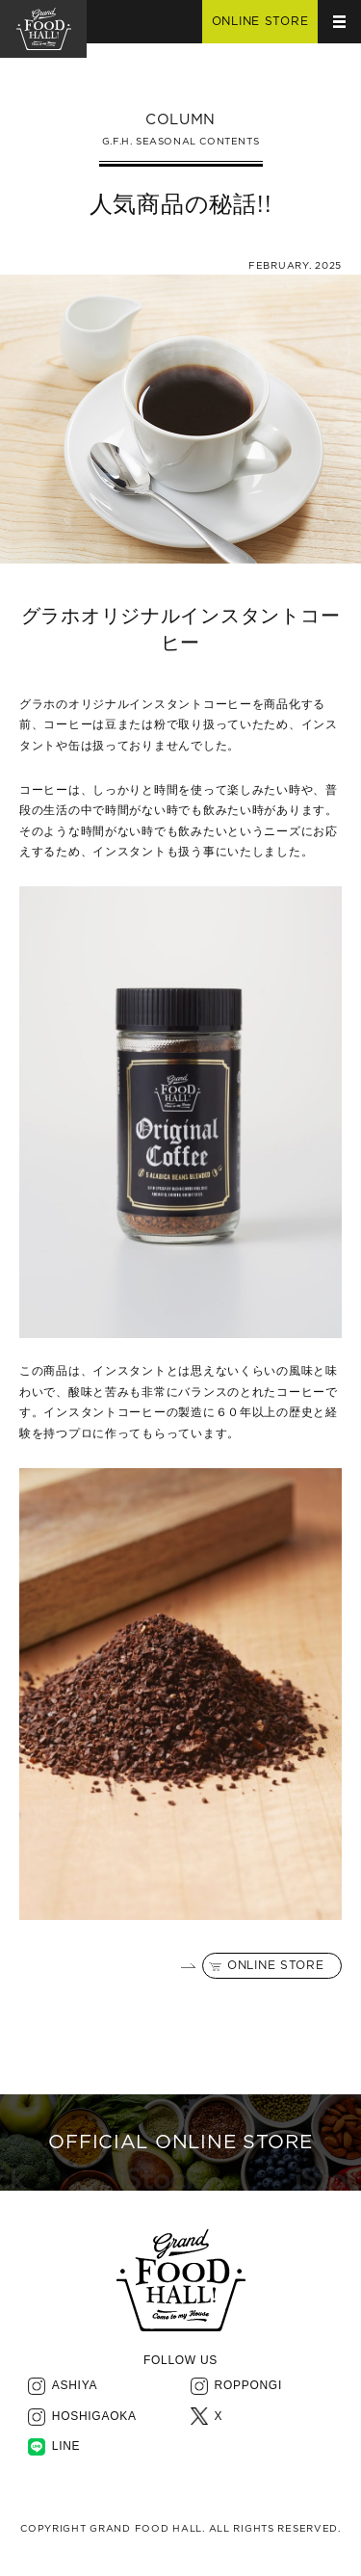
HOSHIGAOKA (94, 2416)
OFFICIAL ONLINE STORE (180, 2142)
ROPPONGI (248, 2385)
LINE (66, 2446)
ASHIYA (74, 2385)
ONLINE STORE (275, 1965)
